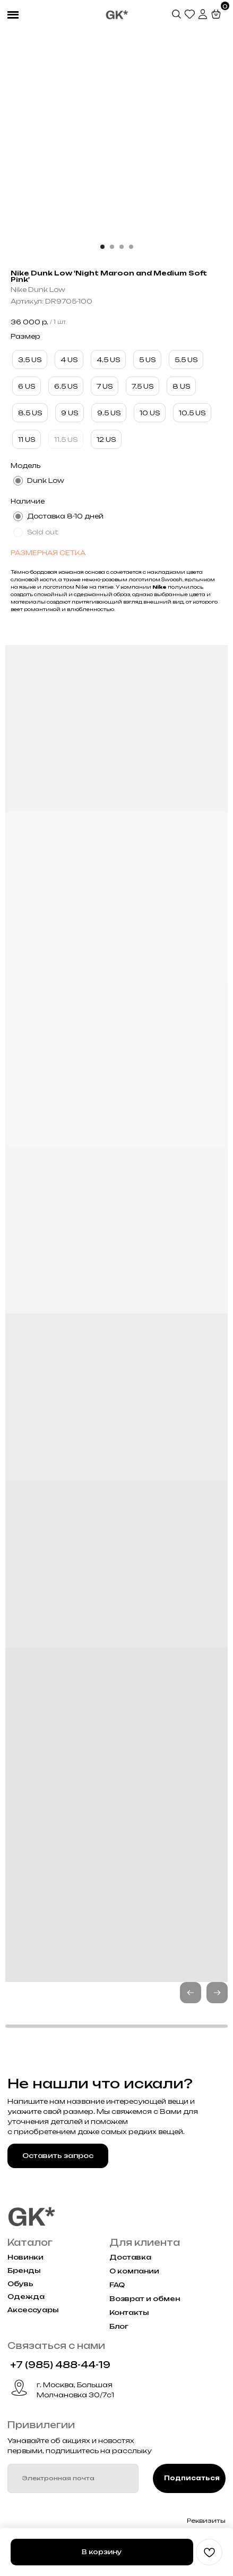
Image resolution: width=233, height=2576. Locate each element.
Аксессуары (32, 2310)
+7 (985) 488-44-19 (60, 2365)
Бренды (23, 2270)
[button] (217, 1992)
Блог (118, 2326)
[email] (73, 2478)
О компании (134, 2271)
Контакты (129, 2312)
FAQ (117, 2285)
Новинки (25, 2257)
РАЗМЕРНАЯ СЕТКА (48, 553)
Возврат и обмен (144, 2299)
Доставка (130, 2257)
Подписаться (192, 2478)
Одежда (26, 2297)
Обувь (20, 2284)
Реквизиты (206, 2520)
